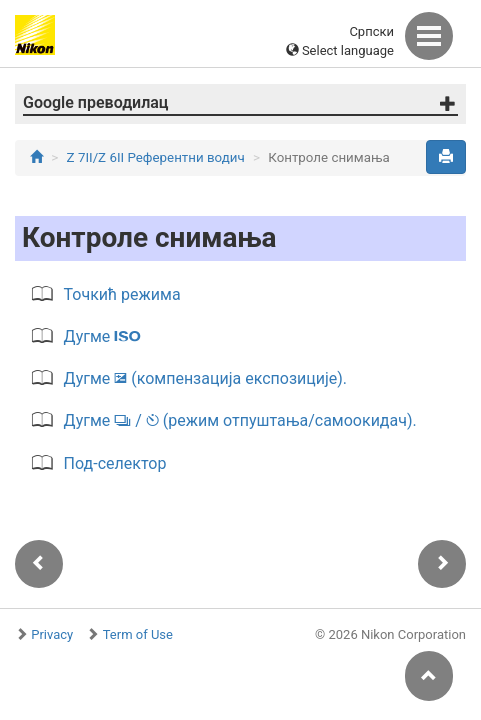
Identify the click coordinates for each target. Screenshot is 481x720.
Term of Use (138, 634)
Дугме (103, 336)
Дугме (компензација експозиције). (205, 378)
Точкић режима (122, 294)
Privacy (52, 634)
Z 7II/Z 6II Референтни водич (156, 157)
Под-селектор (115, 463)
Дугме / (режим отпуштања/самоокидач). (240, 420)
